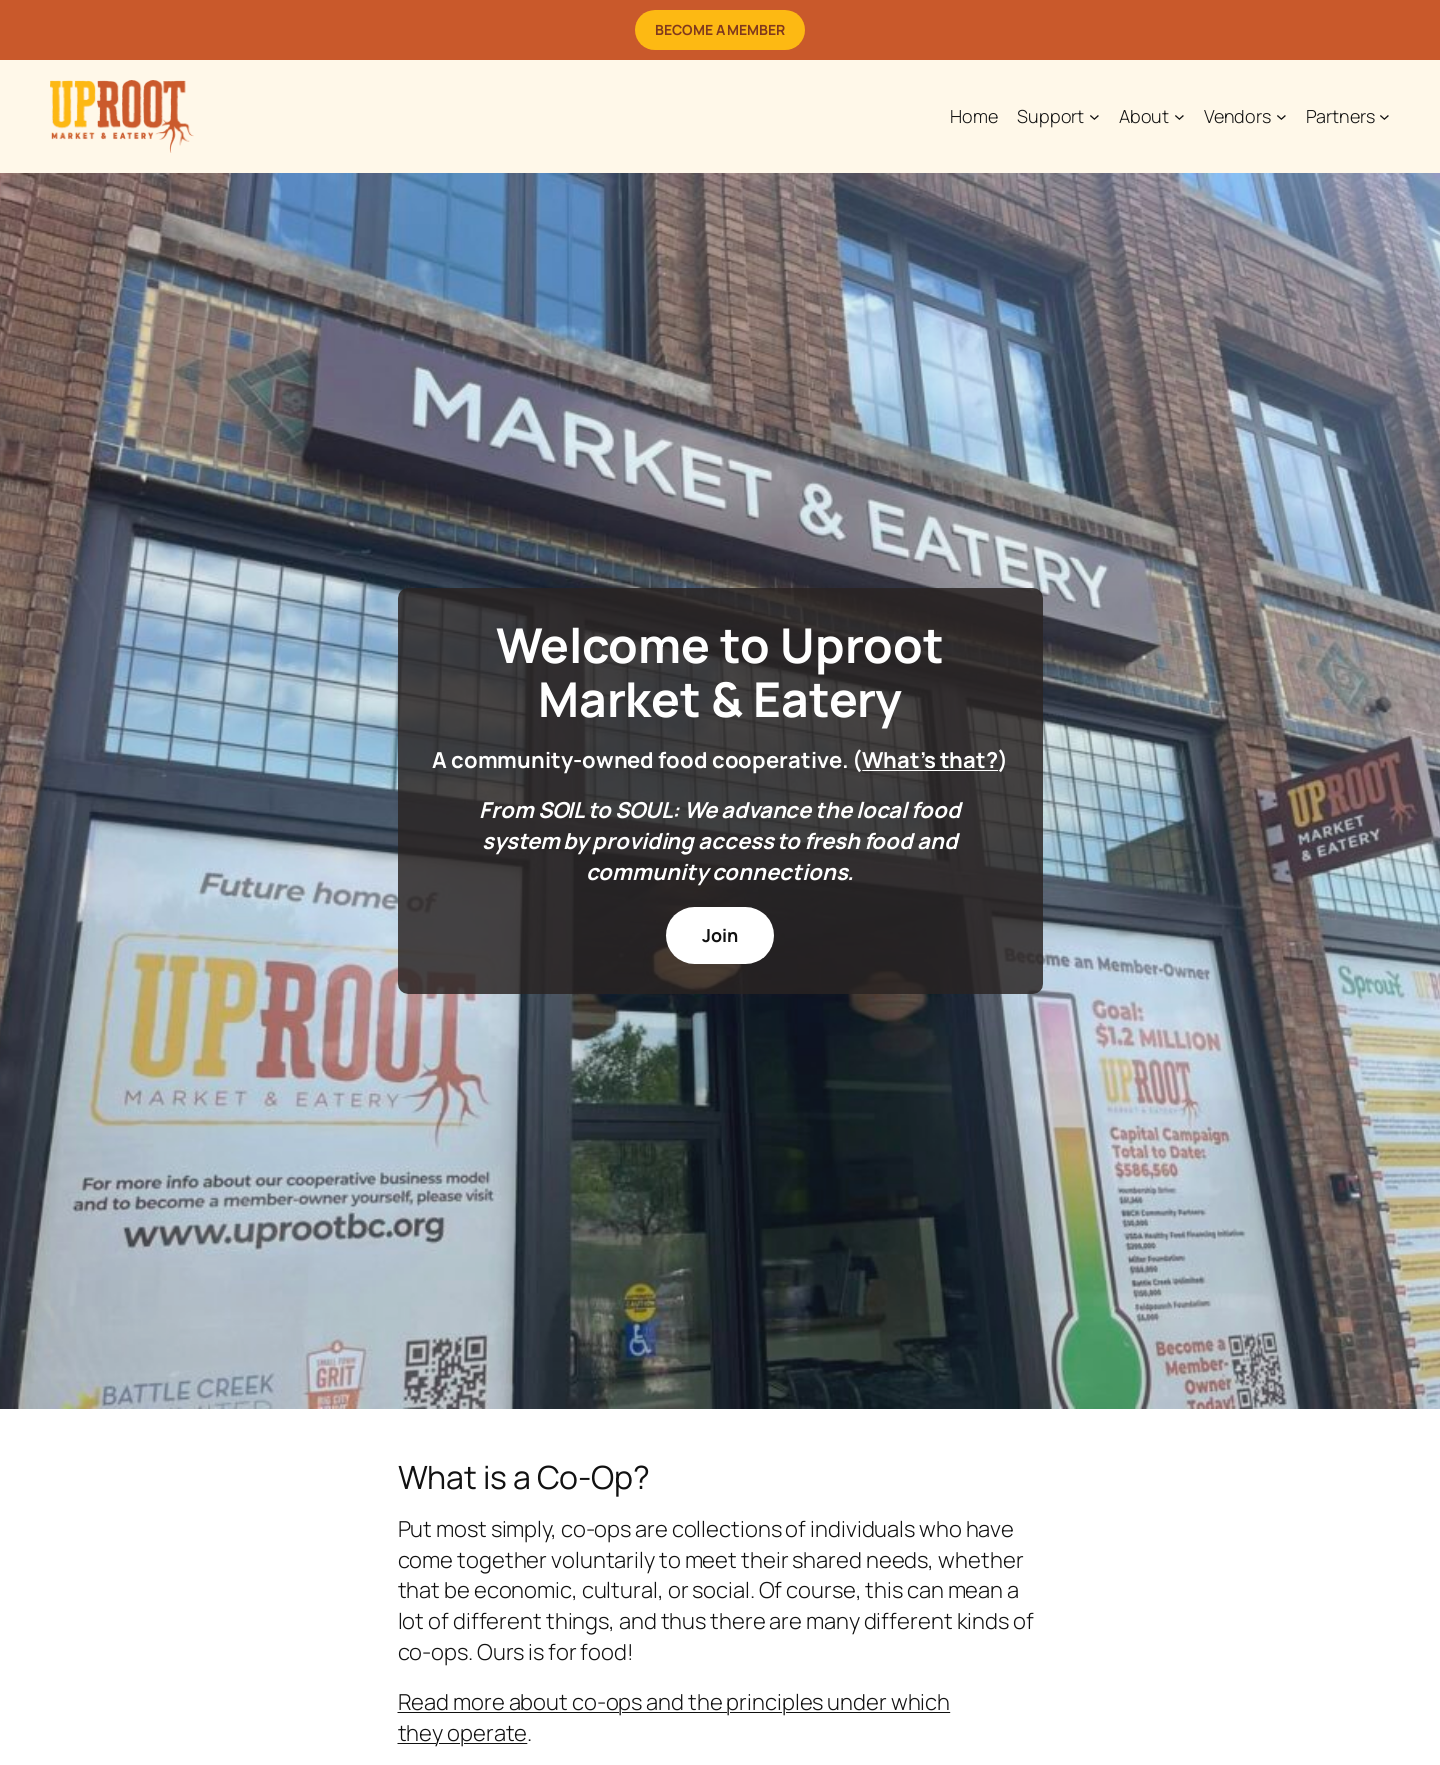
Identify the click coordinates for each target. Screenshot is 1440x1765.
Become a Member (720, 29)
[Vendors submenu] (1281, 116)
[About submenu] (1179, 116)
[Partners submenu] (1384, 116)
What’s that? (930, 760)
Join (720, 935)
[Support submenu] (1094, 116)
